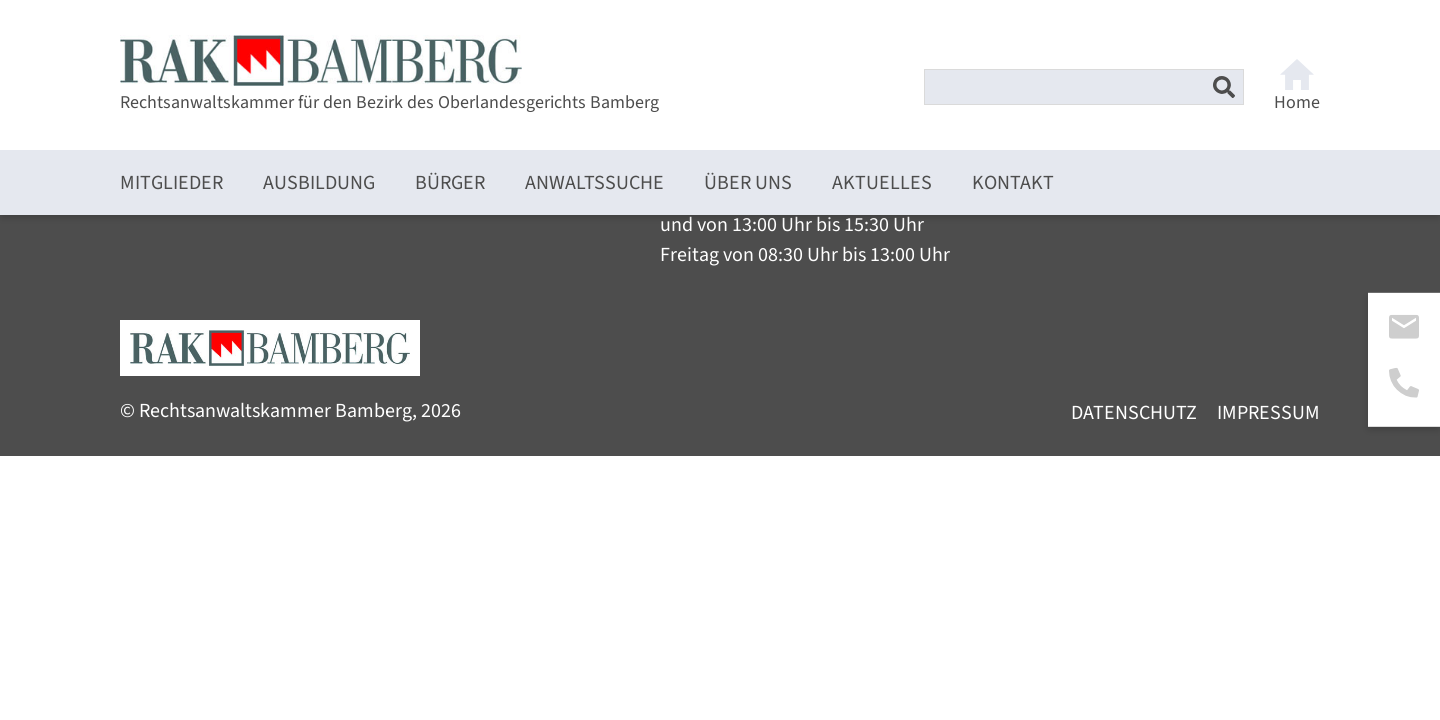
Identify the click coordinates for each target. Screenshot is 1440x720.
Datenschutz (1134, 413)
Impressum (1268, 413)
